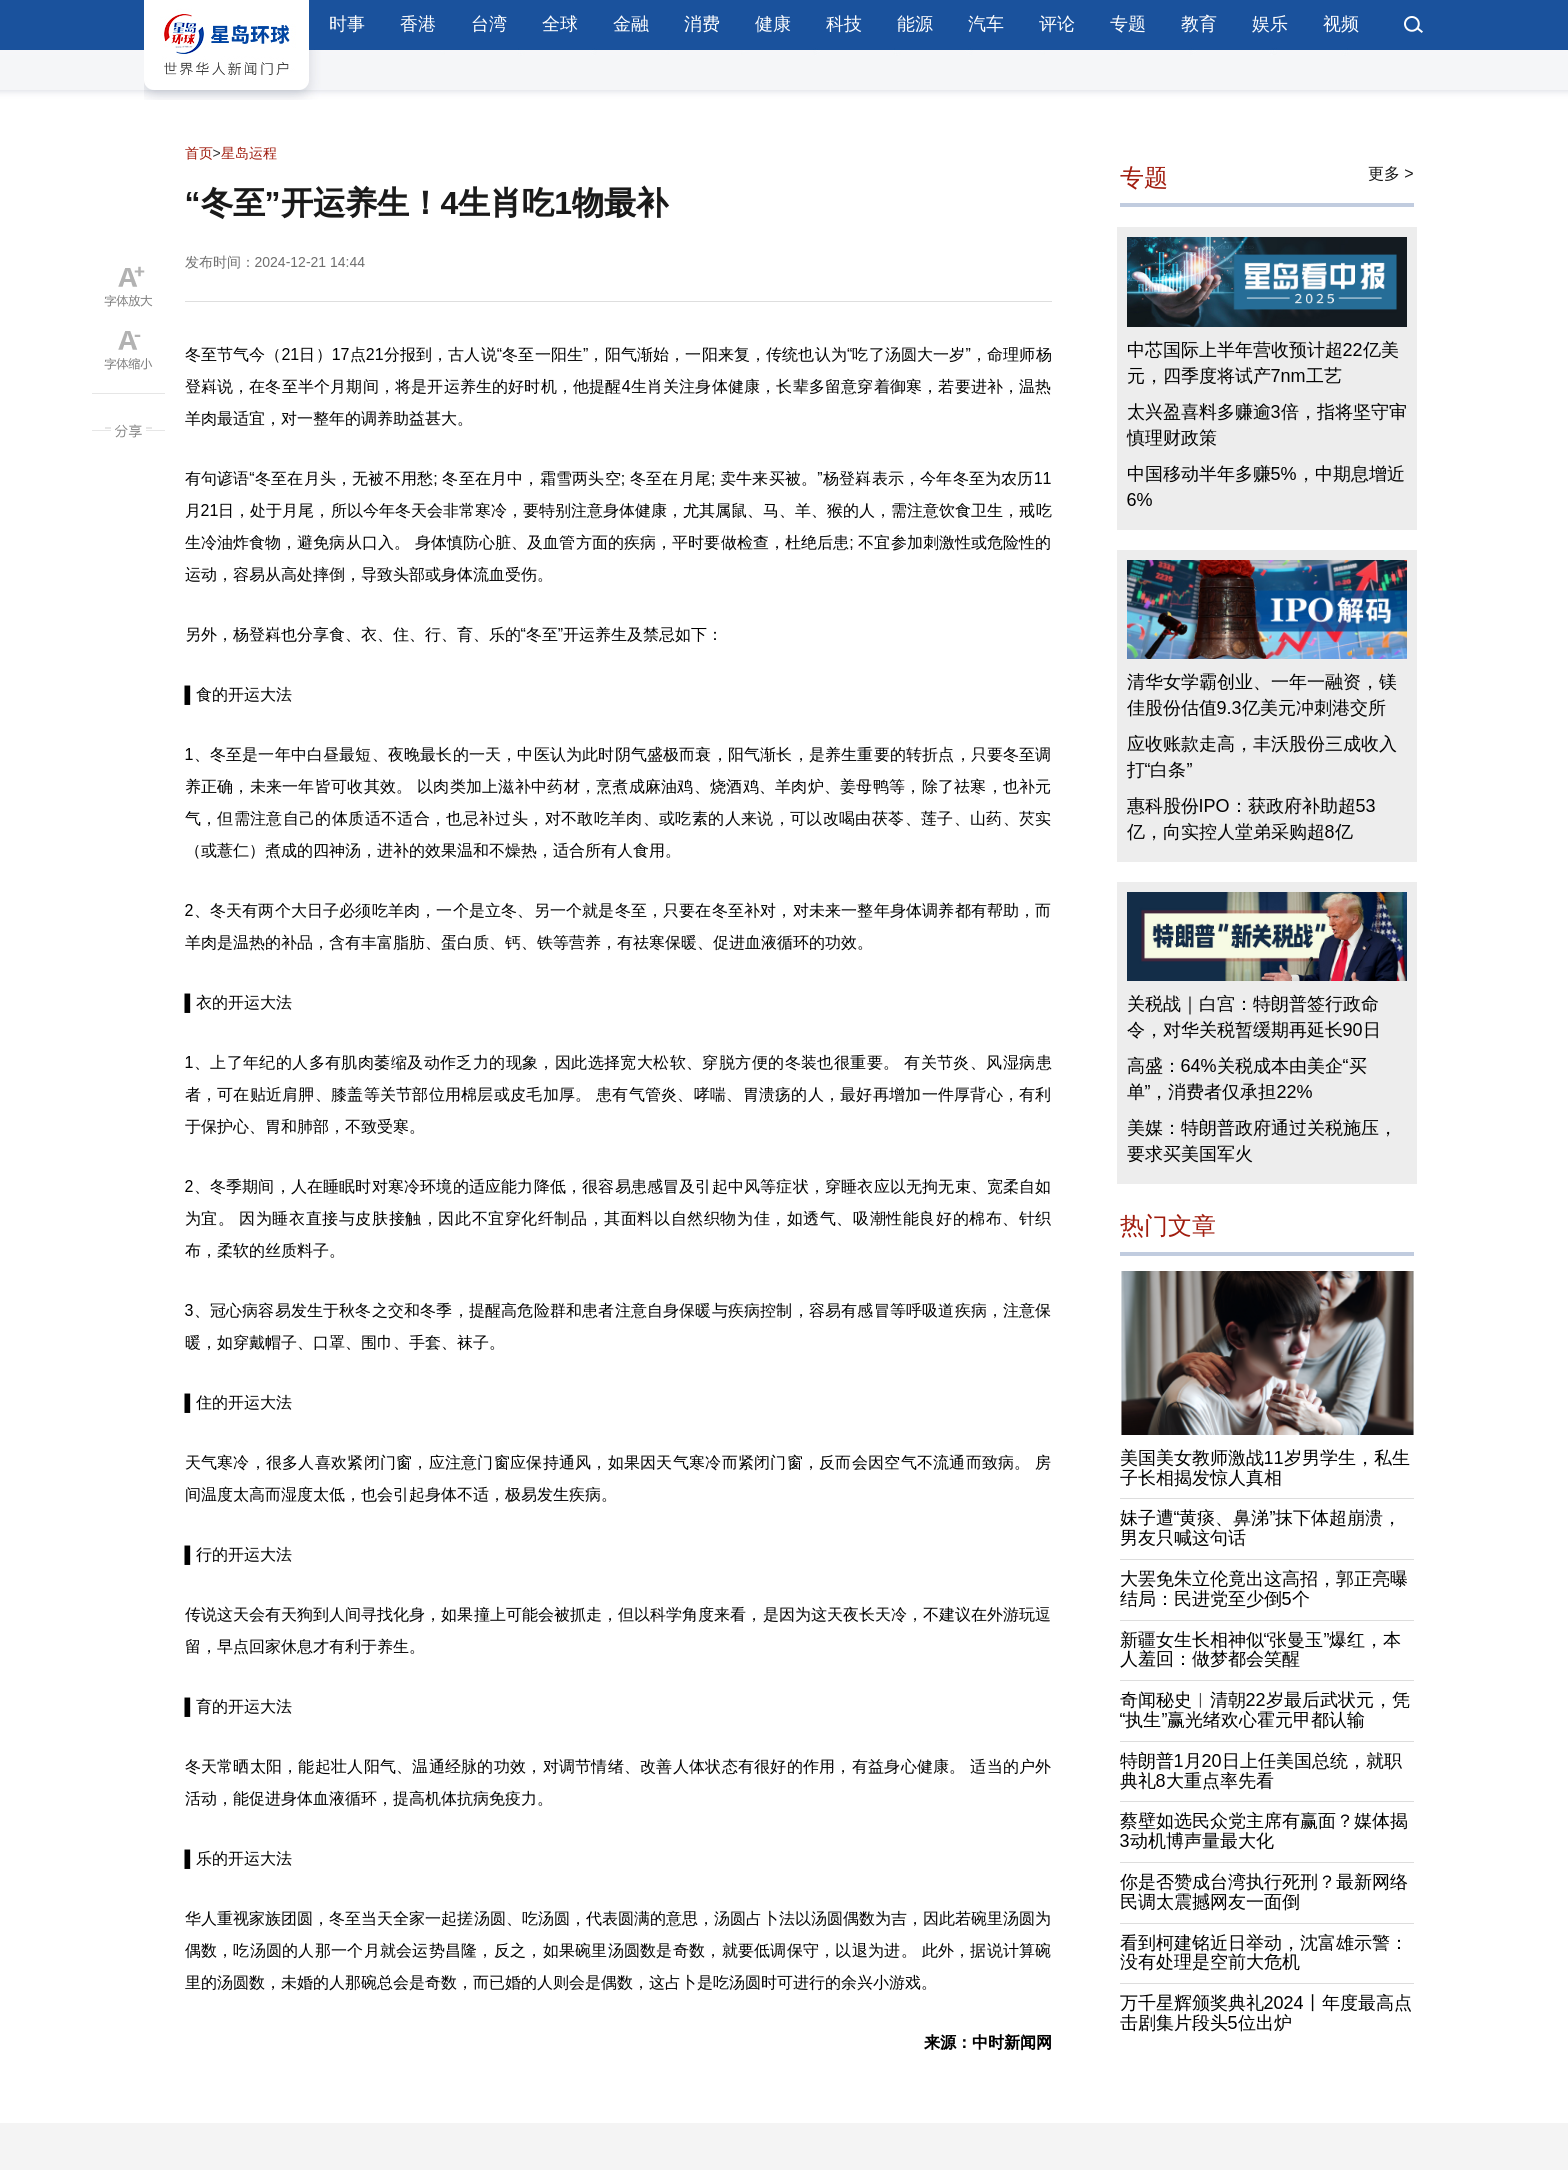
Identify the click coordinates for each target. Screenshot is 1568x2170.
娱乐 (1270, 24)
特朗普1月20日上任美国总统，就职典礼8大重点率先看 (1261, 1771)
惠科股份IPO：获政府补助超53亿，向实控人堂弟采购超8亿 (1251, 819)
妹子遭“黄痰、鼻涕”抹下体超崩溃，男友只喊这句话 (1261, 1528)
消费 (702, 24)
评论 (1057, 24)
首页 (199, 153)
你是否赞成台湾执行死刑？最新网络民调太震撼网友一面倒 (1264, 1892)
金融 (631, 24)
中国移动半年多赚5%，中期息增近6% (1266, 487)
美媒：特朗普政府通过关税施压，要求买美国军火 (1262, 1141)
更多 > (1391, 173)
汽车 (986, 24)
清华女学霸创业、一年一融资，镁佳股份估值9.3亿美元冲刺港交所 (1262, 695)
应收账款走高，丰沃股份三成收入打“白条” (1262, 757)
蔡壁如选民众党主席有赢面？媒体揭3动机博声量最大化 (1264, 1831)
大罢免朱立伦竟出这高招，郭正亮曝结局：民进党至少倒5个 (1264, 1589)
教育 (1199, 24)
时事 (347, 24)
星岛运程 (249, 153)
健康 (773, 24)
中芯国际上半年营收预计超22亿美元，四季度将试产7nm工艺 (1263, 363)
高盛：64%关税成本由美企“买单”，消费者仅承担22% (1247, 1079)
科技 (844, 24)
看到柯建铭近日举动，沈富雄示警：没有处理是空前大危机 (1264, 1953)
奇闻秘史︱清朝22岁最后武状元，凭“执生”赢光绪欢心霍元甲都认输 (1265, 1710)
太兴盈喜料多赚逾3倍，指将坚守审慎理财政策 (1267, 425)
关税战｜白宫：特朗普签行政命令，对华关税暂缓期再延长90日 (1254, 1017)
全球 (560, 24)
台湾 (489, 24)
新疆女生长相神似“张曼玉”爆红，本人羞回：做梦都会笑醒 (1261, 1650)
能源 (915, 24)
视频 (1341, 24)
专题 (1128, 24)
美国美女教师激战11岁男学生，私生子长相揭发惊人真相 (1265, 1468)
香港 (418, 24)
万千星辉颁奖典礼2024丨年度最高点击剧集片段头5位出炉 (1266, 2013)
